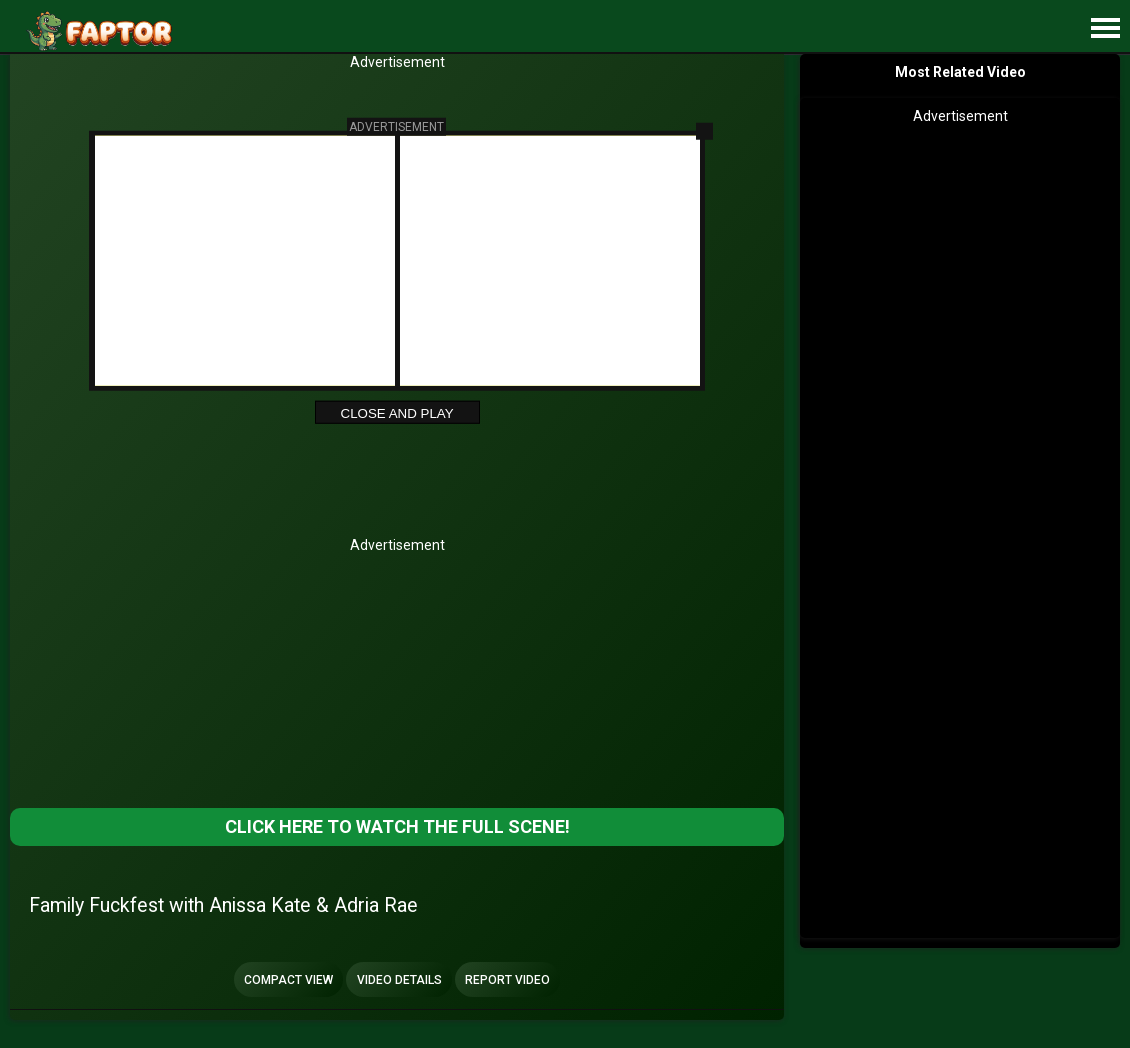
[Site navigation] (1105, 29)
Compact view (288, 980)
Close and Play (397, 412)
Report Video (507, 980)
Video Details (399, 980)
